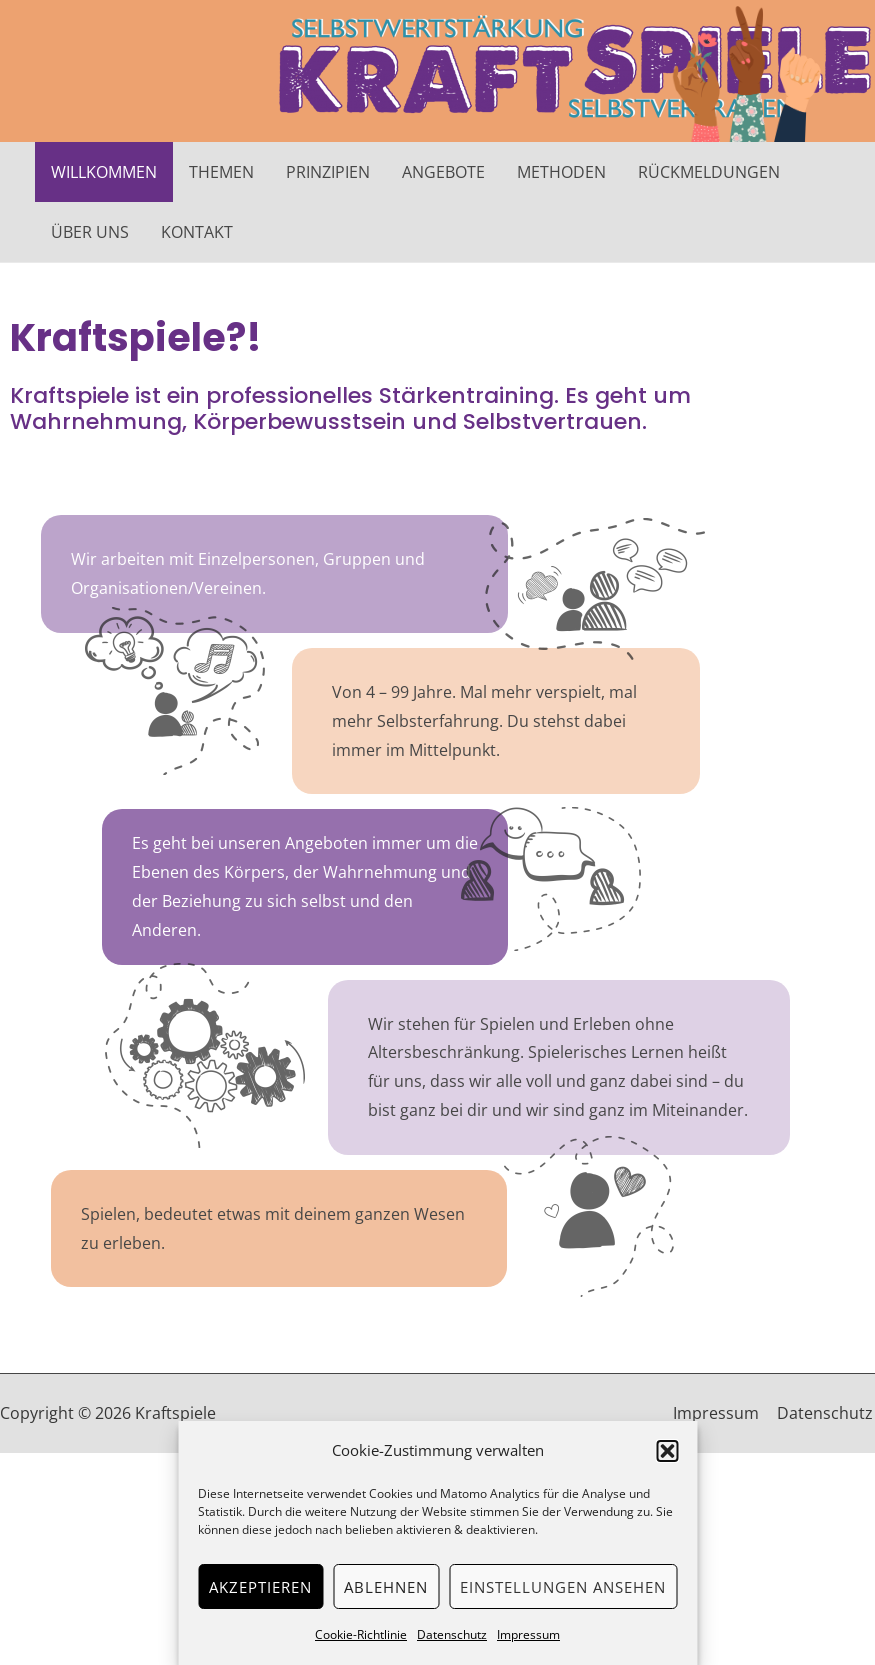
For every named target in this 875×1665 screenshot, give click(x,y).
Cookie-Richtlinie (361, 1634)
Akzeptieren (260, 1587)
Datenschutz (452, 1634)
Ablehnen (386, 1587)
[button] (667, 1451)
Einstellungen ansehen (563, 1587)
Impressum (528, 1634)
